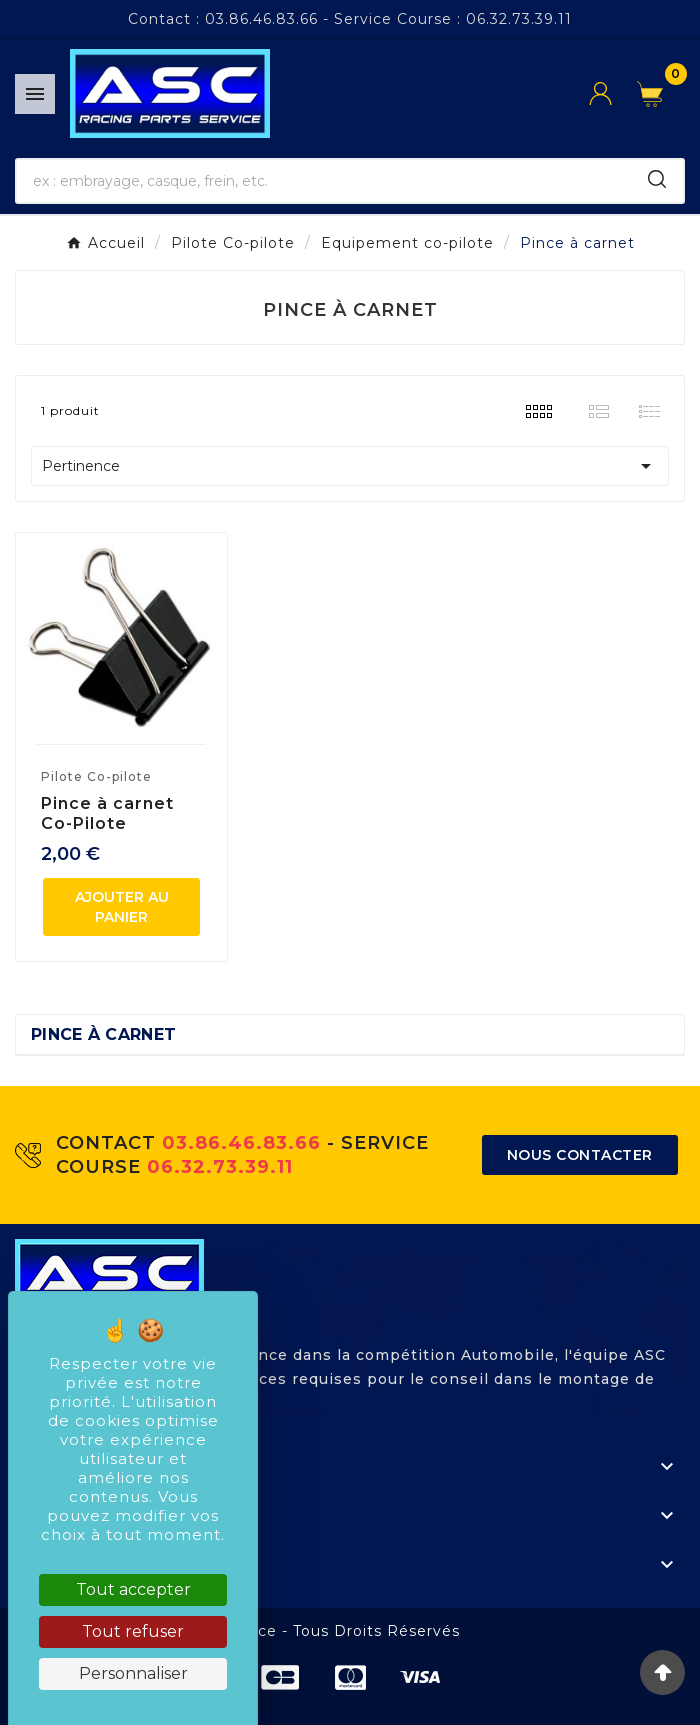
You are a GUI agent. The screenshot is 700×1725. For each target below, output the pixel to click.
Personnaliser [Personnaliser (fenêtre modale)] (133, 1673)
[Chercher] (324, 181)
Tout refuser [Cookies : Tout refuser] (133, 1631)
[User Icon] (613, 93)
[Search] (657, 179)
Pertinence (350, 466)
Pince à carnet (103, 1034)
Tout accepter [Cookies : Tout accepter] (133, 1589)
